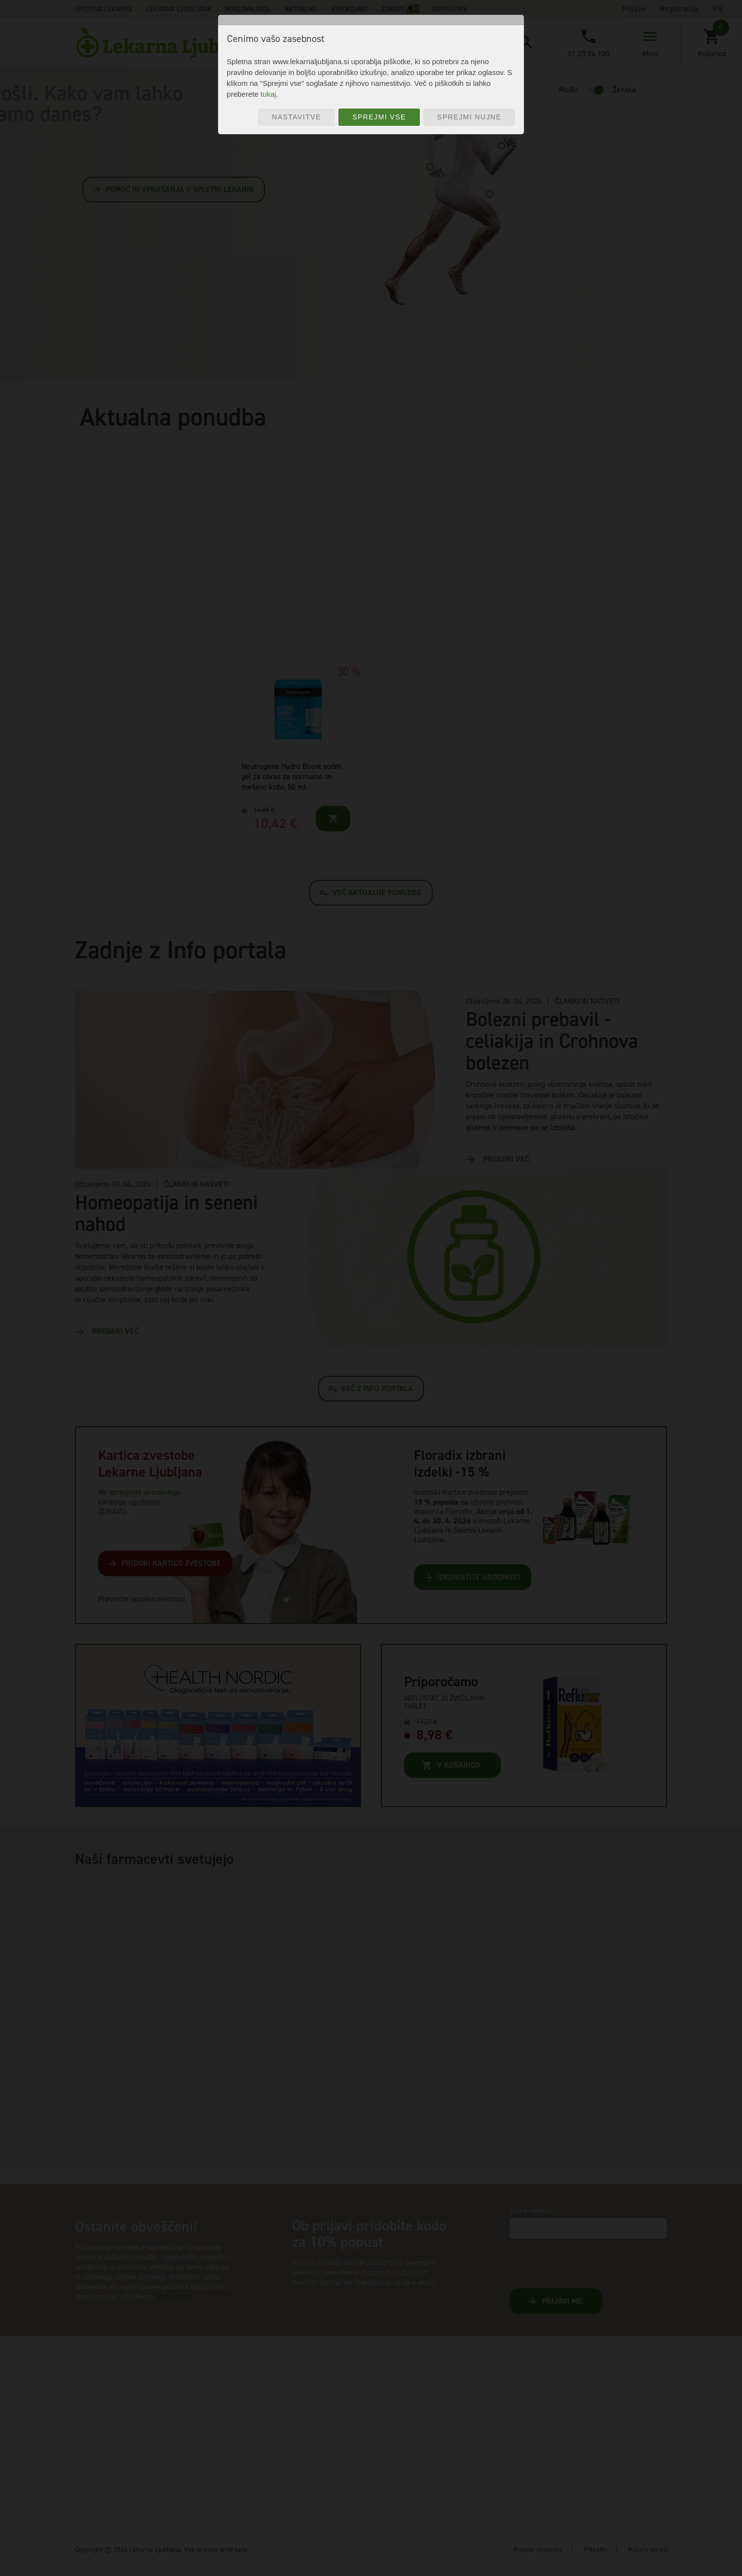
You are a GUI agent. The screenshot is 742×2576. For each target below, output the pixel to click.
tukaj (268, 94)
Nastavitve (296, 117)
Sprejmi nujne (469, 117)
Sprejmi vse (379, 117)
